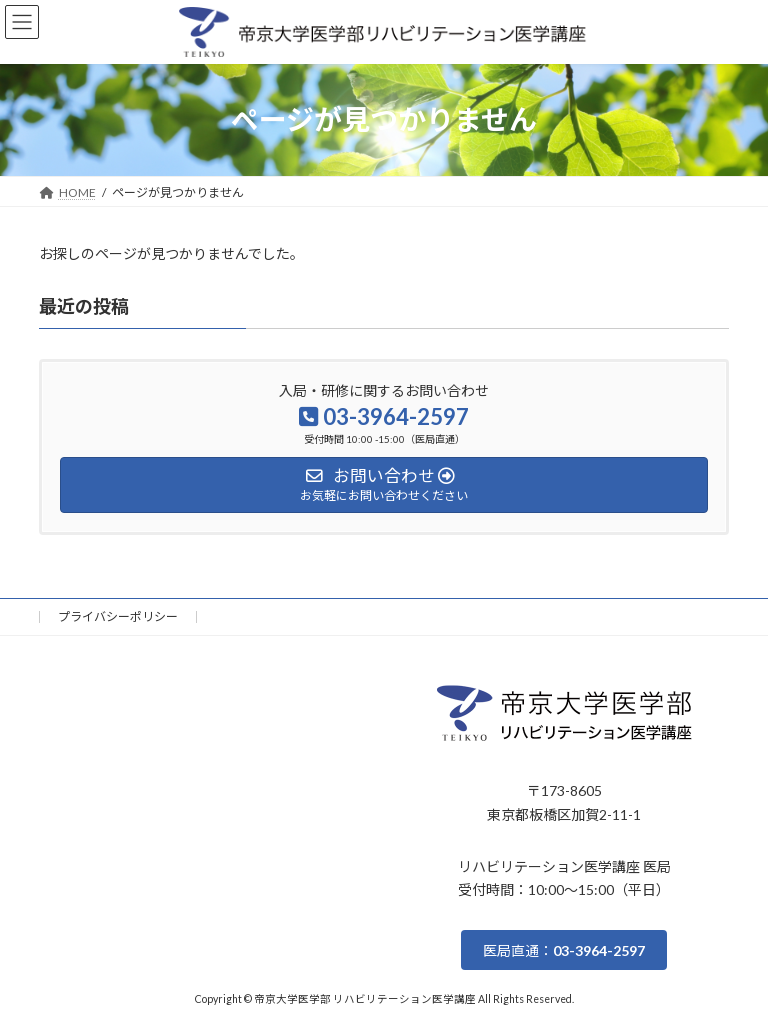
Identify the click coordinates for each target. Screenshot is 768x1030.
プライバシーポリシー (118, 616)
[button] (564, 950)
